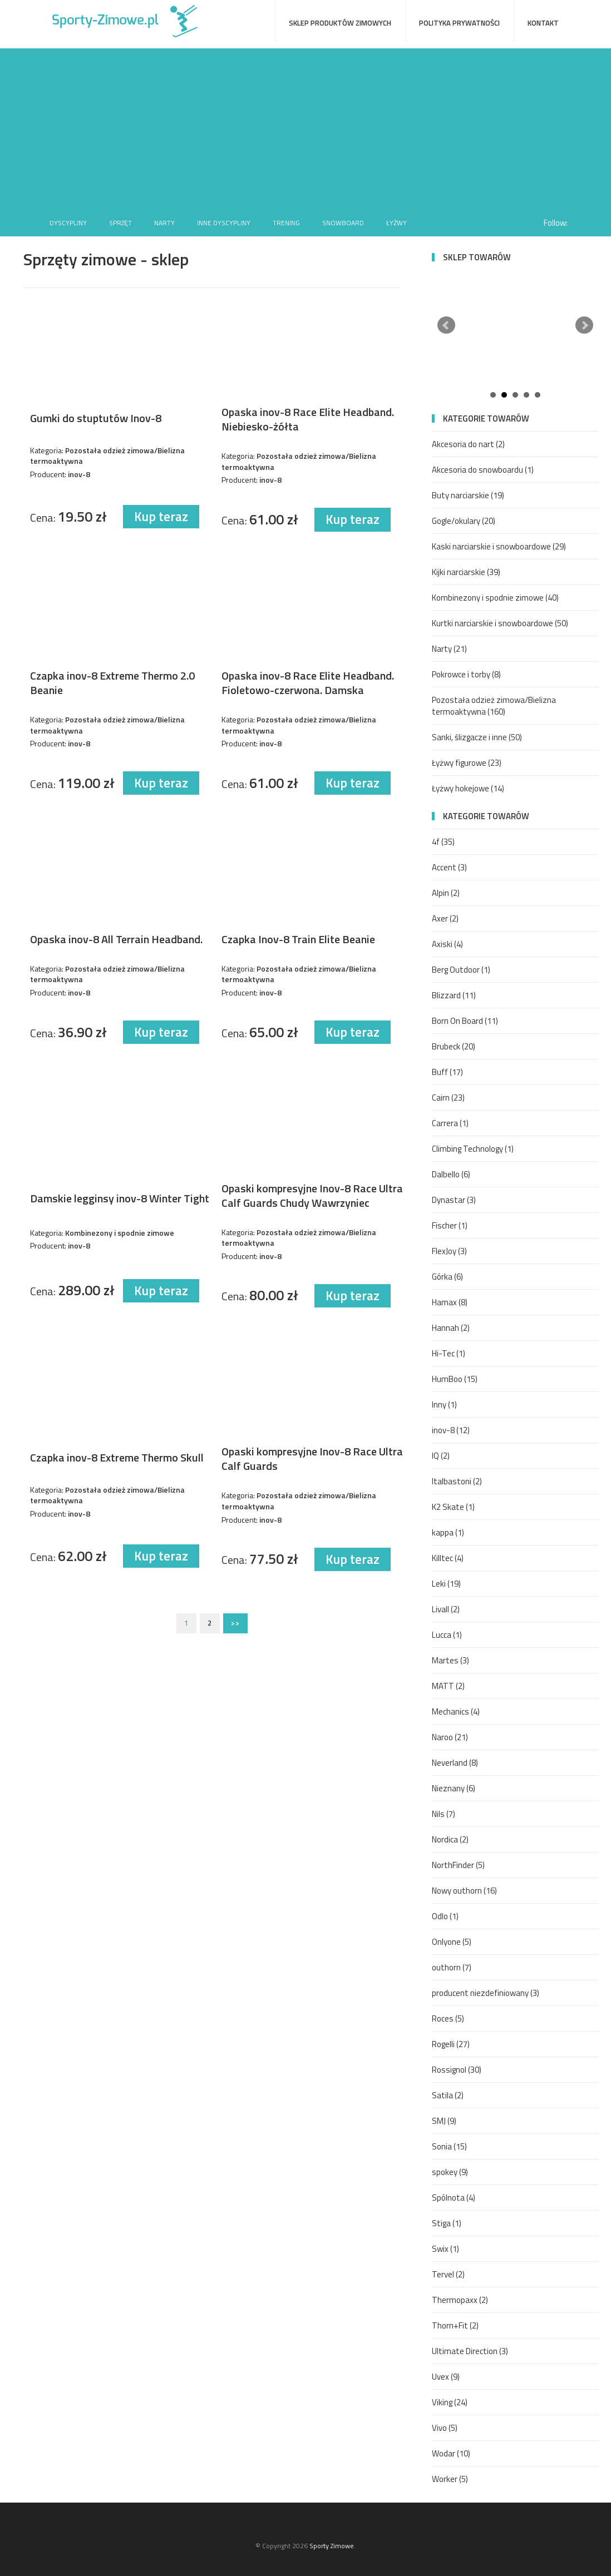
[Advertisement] (305, 126)
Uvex (446, 2376)
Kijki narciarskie (466, 572)
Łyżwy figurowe (466, 762)
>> (235, 1623)
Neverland (455, 1762)
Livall (446, 1609)
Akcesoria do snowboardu (483, 469)
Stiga (446, 2223)
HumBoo (454, 1379)
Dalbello (451, 1174)
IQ (441, 1455)
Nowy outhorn (464, 1890)
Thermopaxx (460, 2299)
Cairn (448, 1097)
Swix (445, 2248)
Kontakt (543, 22)
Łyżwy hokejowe (468, 788)
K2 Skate (453, 1506)
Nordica (450, 1839)
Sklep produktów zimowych (340, 22)
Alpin (446, 892)
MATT (448, 1686)
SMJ (444, 2120)
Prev (446, 325)
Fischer (449, 1225)
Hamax (449, 1302)
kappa (448, 1532)
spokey (450, 2172)
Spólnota (453, 2197)
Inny (444, 1404)
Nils (443, 1813)
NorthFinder (458, 1865)
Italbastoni (457, 1481)
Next (584, 325)
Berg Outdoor (461, 969)
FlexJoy (449, 1251)
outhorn (451, 1967)
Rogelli (451, 2044)
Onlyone (451, 1941)
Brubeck (453, 1046)
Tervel (448, 2274)
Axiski (447, 944)
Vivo (444, 2427)
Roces (448, 2018)
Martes (450, 1660)
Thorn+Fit (455, 2325)
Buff (447, 1072)
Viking (449, 2402)
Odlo (445, 1916)
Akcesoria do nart (468, 444)
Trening (286, 222)
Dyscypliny (68, 222)
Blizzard (454, 995)
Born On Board (465, 1020)
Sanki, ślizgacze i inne (477, 737)
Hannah (451, 1327)
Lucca (447, 1634)
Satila (448, 2095)
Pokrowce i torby (466, 674)
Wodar (451, 2453)
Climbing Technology (473, 1148)
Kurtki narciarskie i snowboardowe (500, 623)
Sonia (449, 2146)
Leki (446, 1583)
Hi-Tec (448, 1353)
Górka (447, 1276)
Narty (164, 222)
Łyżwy (396, 222)
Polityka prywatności (459, 22)
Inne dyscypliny (223, 222)
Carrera (450, 1123)
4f (443, 841)
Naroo (450, 1737)
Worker (450, 2479)
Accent (449, 867)
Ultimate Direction (470, 2351)
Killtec (448, 1558)
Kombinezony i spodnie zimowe (495, 597)
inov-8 (451, 1430)
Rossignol (456, 2069)
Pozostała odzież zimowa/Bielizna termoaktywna (494, 705)
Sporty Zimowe (331, 2545)
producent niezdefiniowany (485, 1993)
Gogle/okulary (463, 520)
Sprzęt (120, 222)
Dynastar (454, 1199)
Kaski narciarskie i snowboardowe (499, 546)
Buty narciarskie (468, 495)
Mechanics (456, 1711)
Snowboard (343, 222)
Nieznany (453, 1788)
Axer (445, 918)
